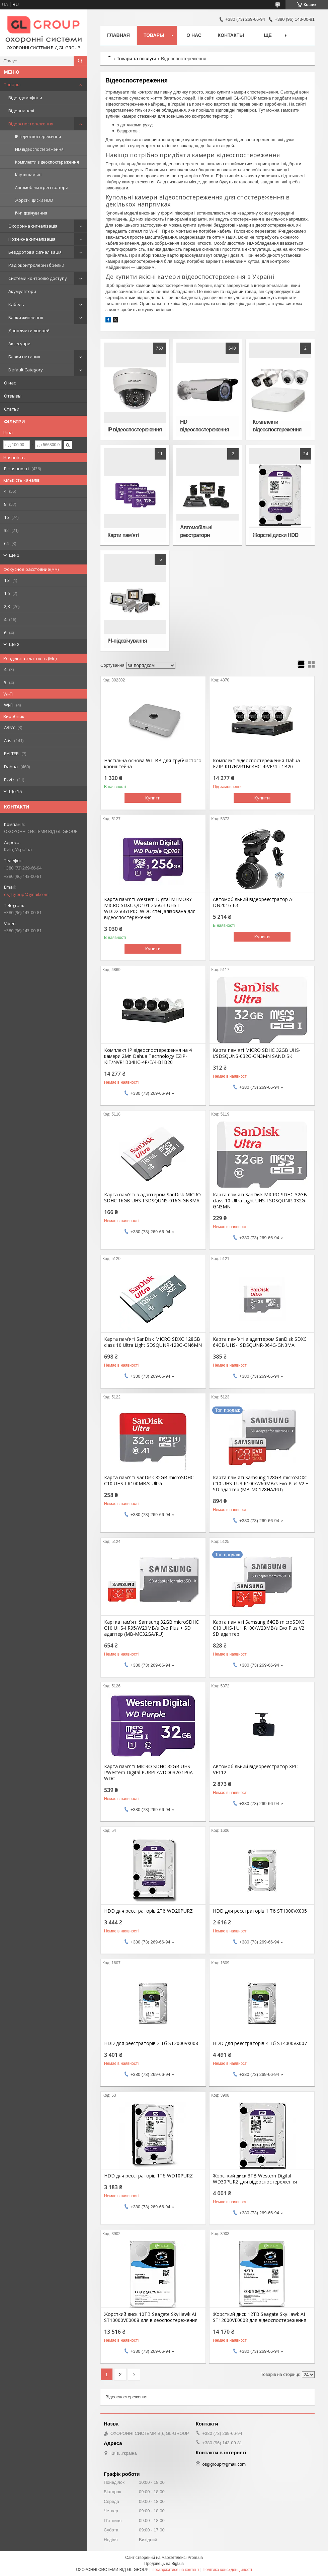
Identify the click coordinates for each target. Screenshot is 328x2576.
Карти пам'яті (28, 175)
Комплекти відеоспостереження (47, 162)
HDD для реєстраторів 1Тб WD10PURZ (148, 2176)
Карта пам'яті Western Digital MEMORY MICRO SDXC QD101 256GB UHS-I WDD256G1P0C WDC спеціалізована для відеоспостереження (149, 908)
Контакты (231, 35)
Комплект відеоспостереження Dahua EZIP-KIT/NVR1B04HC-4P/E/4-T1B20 (256, 764)
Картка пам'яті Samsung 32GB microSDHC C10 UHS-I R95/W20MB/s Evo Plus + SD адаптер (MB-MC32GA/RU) (151, 1628)
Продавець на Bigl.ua (164, 2563)
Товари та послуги (136, 58)
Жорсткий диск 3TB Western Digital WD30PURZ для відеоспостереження (255, 2179)
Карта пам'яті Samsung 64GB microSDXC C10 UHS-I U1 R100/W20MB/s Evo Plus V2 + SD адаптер (261, 1628)
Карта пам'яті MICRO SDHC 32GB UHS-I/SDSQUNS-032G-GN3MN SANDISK (257, 1053)
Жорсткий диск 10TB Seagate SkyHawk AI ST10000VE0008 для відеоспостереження (150, 2317)
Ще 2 (14, 644)
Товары (12, 84)
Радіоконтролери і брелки (36, 265)
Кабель (16, 304)
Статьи (11, 409)
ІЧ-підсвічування (31, 213)
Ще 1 (14, 555)
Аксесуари (19, 344)
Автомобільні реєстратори (41, 187)
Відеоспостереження (30, 124)
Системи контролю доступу (37, 278)
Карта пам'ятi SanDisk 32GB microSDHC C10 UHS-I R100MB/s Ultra (149, 1481)
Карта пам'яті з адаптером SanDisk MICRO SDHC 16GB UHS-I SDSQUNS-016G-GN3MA (152, 1198)
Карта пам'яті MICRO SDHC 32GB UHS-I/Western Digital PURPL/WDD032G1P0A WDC (148, 1772)
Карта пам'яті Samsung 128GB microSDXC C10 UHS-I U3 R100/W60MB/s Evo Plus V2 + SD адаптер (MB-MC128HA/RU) (261, 1484)
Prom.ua (195, 2557)
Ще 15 (15, 791)
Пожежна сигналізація (31, 239)
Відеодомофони (25, 98)
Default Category (25, 370)
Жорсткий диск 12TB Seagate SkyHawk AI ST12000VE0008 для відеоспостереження (259, 2317)
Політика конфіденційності (227, 2569)
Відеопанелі (21, 111)
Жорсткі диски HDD (34, 200)
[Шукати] (80, 61)
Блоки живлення (25, 317)
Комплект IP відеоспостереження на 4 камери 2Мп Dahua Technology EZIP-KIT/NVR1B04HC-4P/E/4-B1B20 (148, 1056)
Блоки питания (24, 357)
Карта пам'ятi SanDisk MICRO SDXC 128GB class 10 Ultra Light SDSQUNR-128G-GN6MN (153, 1342)
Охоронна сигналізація (32, 226)
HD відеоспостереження (39, 149)
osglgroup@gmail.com (26, 894)
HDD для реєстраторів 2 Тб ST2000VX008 (151, 2043)
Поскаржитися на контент (175, 2569)
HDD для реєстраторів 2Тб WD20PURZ (148, 1911)
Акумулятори (22, 291)
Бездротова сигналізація (35, 252)
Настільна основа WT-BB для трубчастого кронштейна (152, 764)
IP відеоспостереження (38, 136)
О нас (10, 383)
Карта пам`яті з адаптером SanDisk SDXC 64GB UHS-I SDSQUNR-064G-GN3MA (260, 1342)
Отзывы (12, 396)
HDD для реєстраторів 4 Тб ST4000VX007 (260, 2043)
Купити (153, 798)
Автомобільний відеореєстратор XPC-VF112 (256, 1769)
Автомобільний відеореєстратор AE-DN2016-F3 (255, 902)
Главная (118, 35)
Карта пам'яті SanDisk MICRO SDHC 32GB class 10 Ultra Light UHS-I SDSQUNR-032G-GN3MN (260, 1201)
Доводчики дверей (29, 330)
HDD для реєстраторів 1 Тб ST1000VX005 (260, 1911)
